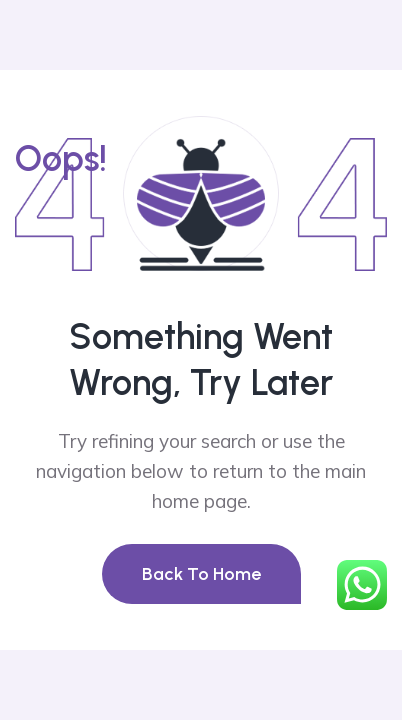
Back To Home (201, 574)
